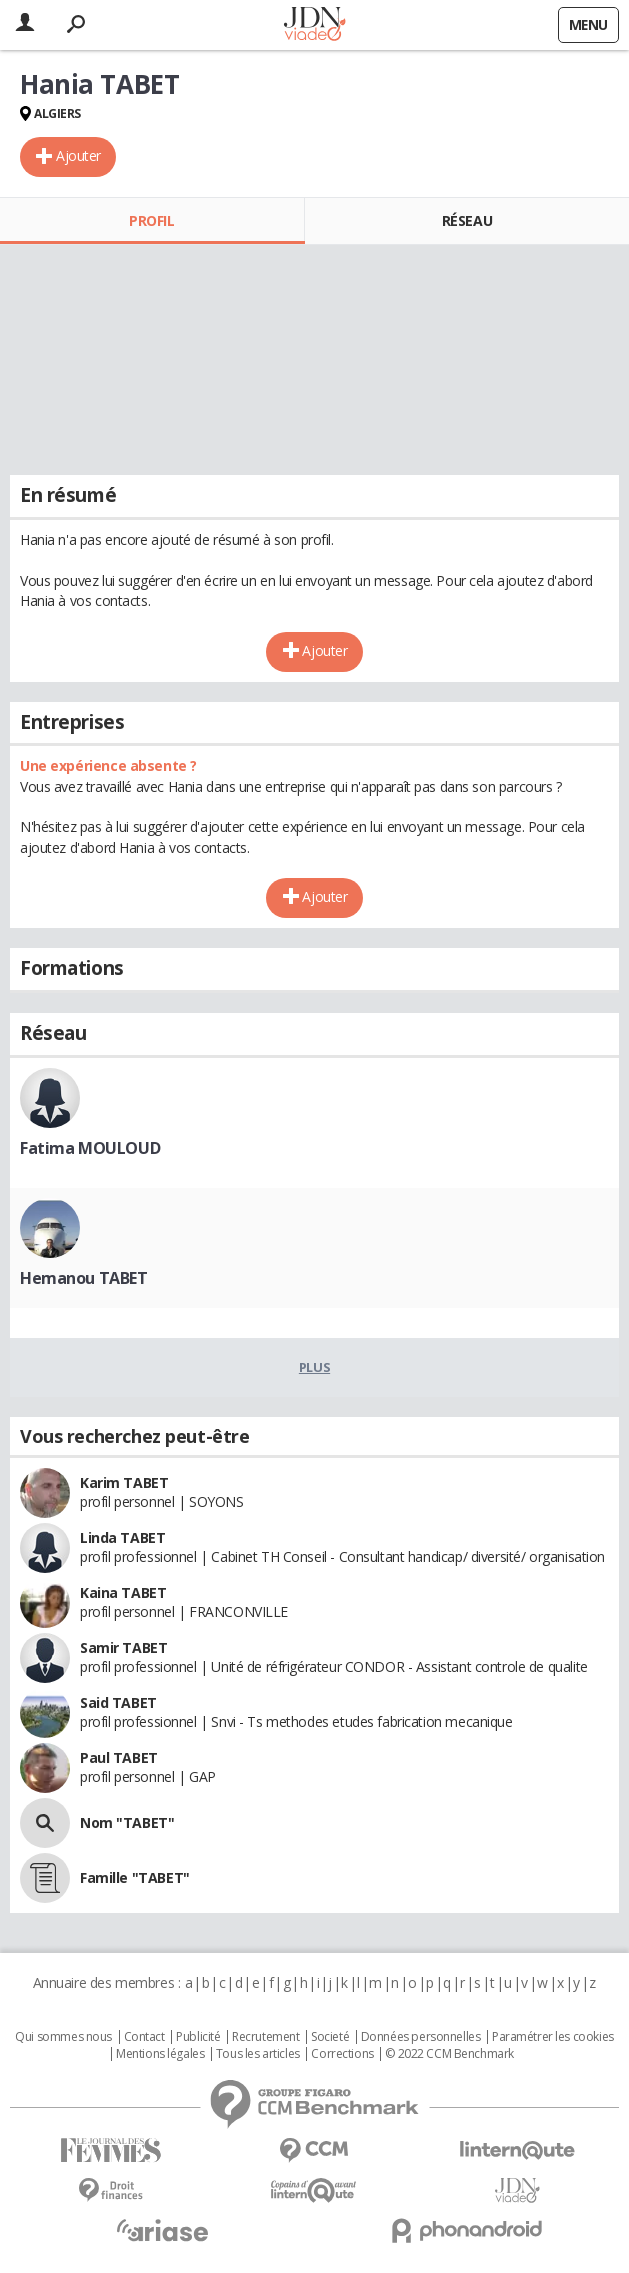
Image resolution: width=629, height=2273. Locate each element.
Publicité (198, 2037)
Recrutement (265, 2037)
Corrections (342, 2054)
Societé (330, 2037)
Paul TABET (119, 1757)
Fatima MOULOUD (90, 1148)
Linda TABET (122, 1537)
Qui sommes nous (63, 2037)
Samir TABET (123, 1647)
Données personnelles (421, 2037)
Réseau (467, 220)
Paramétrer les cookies (553, 2037)
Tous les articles (258, 2054)
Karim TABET (124, 1482)
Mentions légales (160, 2054)
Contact (144, 2037)
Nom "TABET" (127, 1822)
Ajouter (78, 155)
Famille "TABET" (135, 1877)
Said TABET (118, 1702)
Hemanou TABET (84, 1278)
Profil (151, 220)
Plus (314, 1367)
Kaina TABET (123, 1592)
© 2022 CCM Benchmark (449, 2054)
